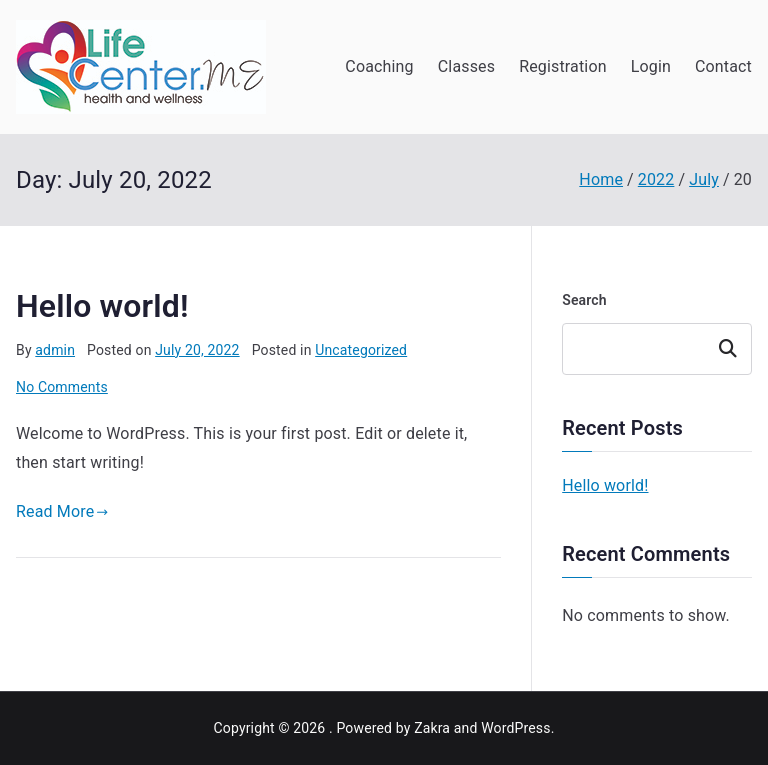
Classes (466, 66)
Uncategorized (361, 350)
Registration (563, 66)
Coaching (379, 66)
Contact (723, 66)
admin (55, 350)
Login (651, 66)
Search (584, 300)
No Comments (62, 387)
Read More (62, 511)
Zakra (432, 728)
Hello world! (102, 306)
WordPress (515, 728)
